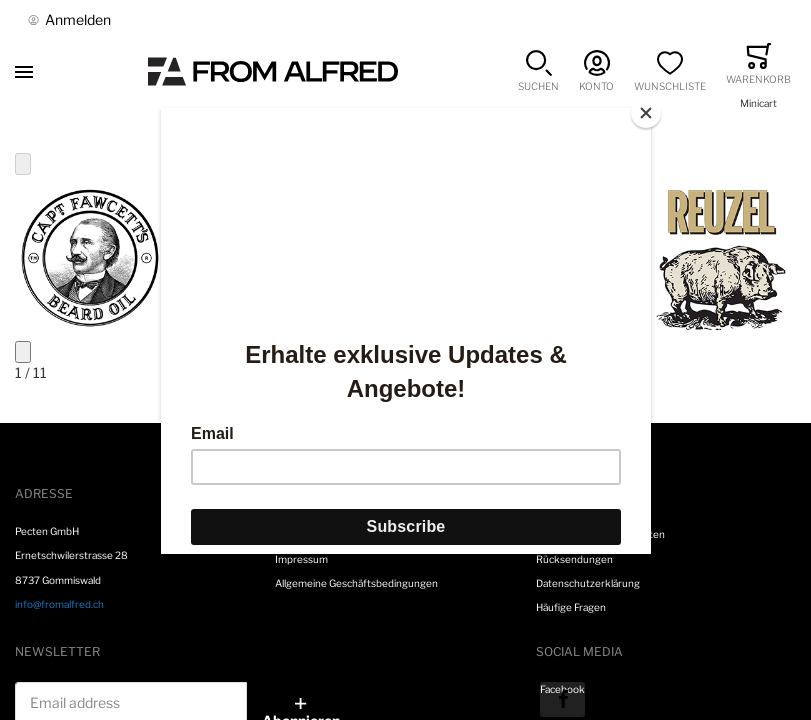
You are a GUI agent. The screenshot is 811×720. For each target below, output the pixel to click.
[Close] (646, 113)
